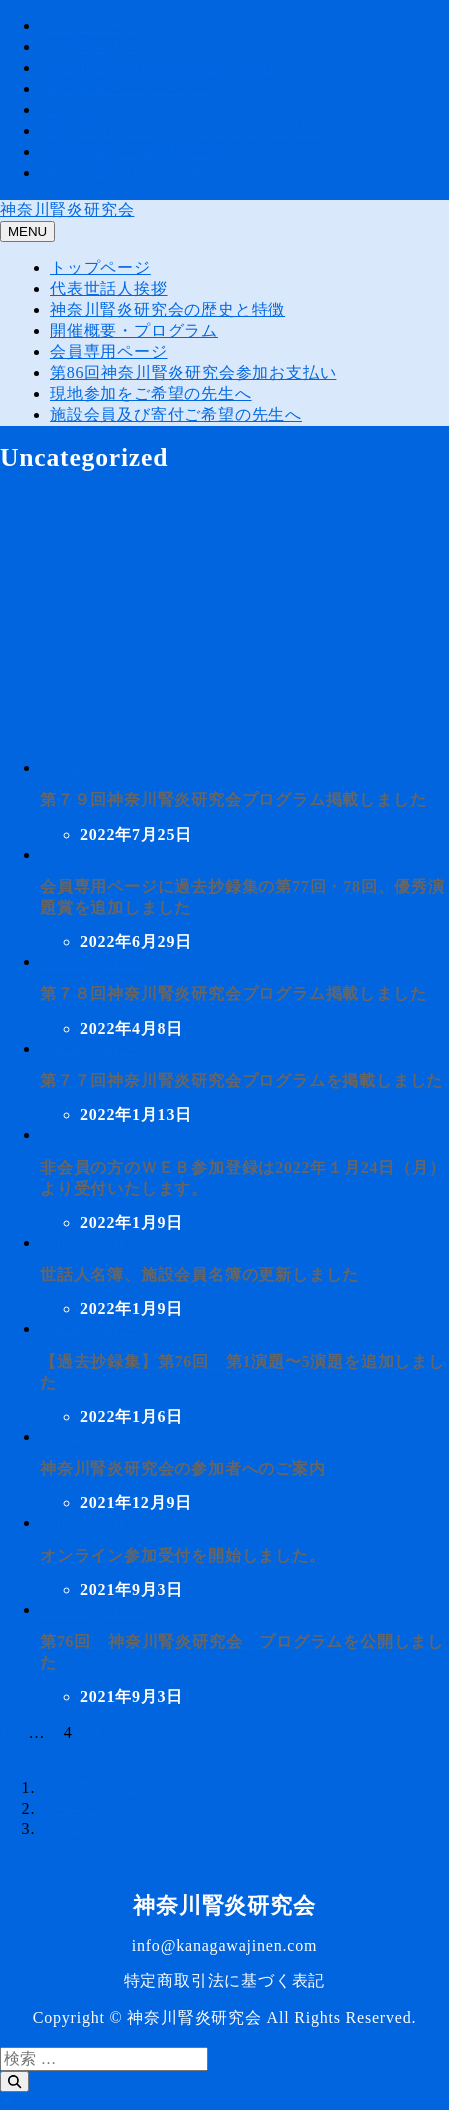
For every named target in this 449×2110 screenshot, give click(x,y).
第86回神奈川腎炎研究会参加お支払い (183, 130)
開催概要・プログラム (124, 88)
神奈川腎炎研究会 (67, 209)
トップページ (90, 25)
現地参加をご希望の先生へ (141, 151)
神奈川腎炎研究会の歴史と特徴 (157, 67)
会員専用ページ (99, 109)
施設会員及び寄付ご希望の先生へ (166, 172)
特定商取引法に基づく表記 (225, 1980)
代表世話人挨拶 (99, 46)
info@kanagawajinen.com (225, 1945)
